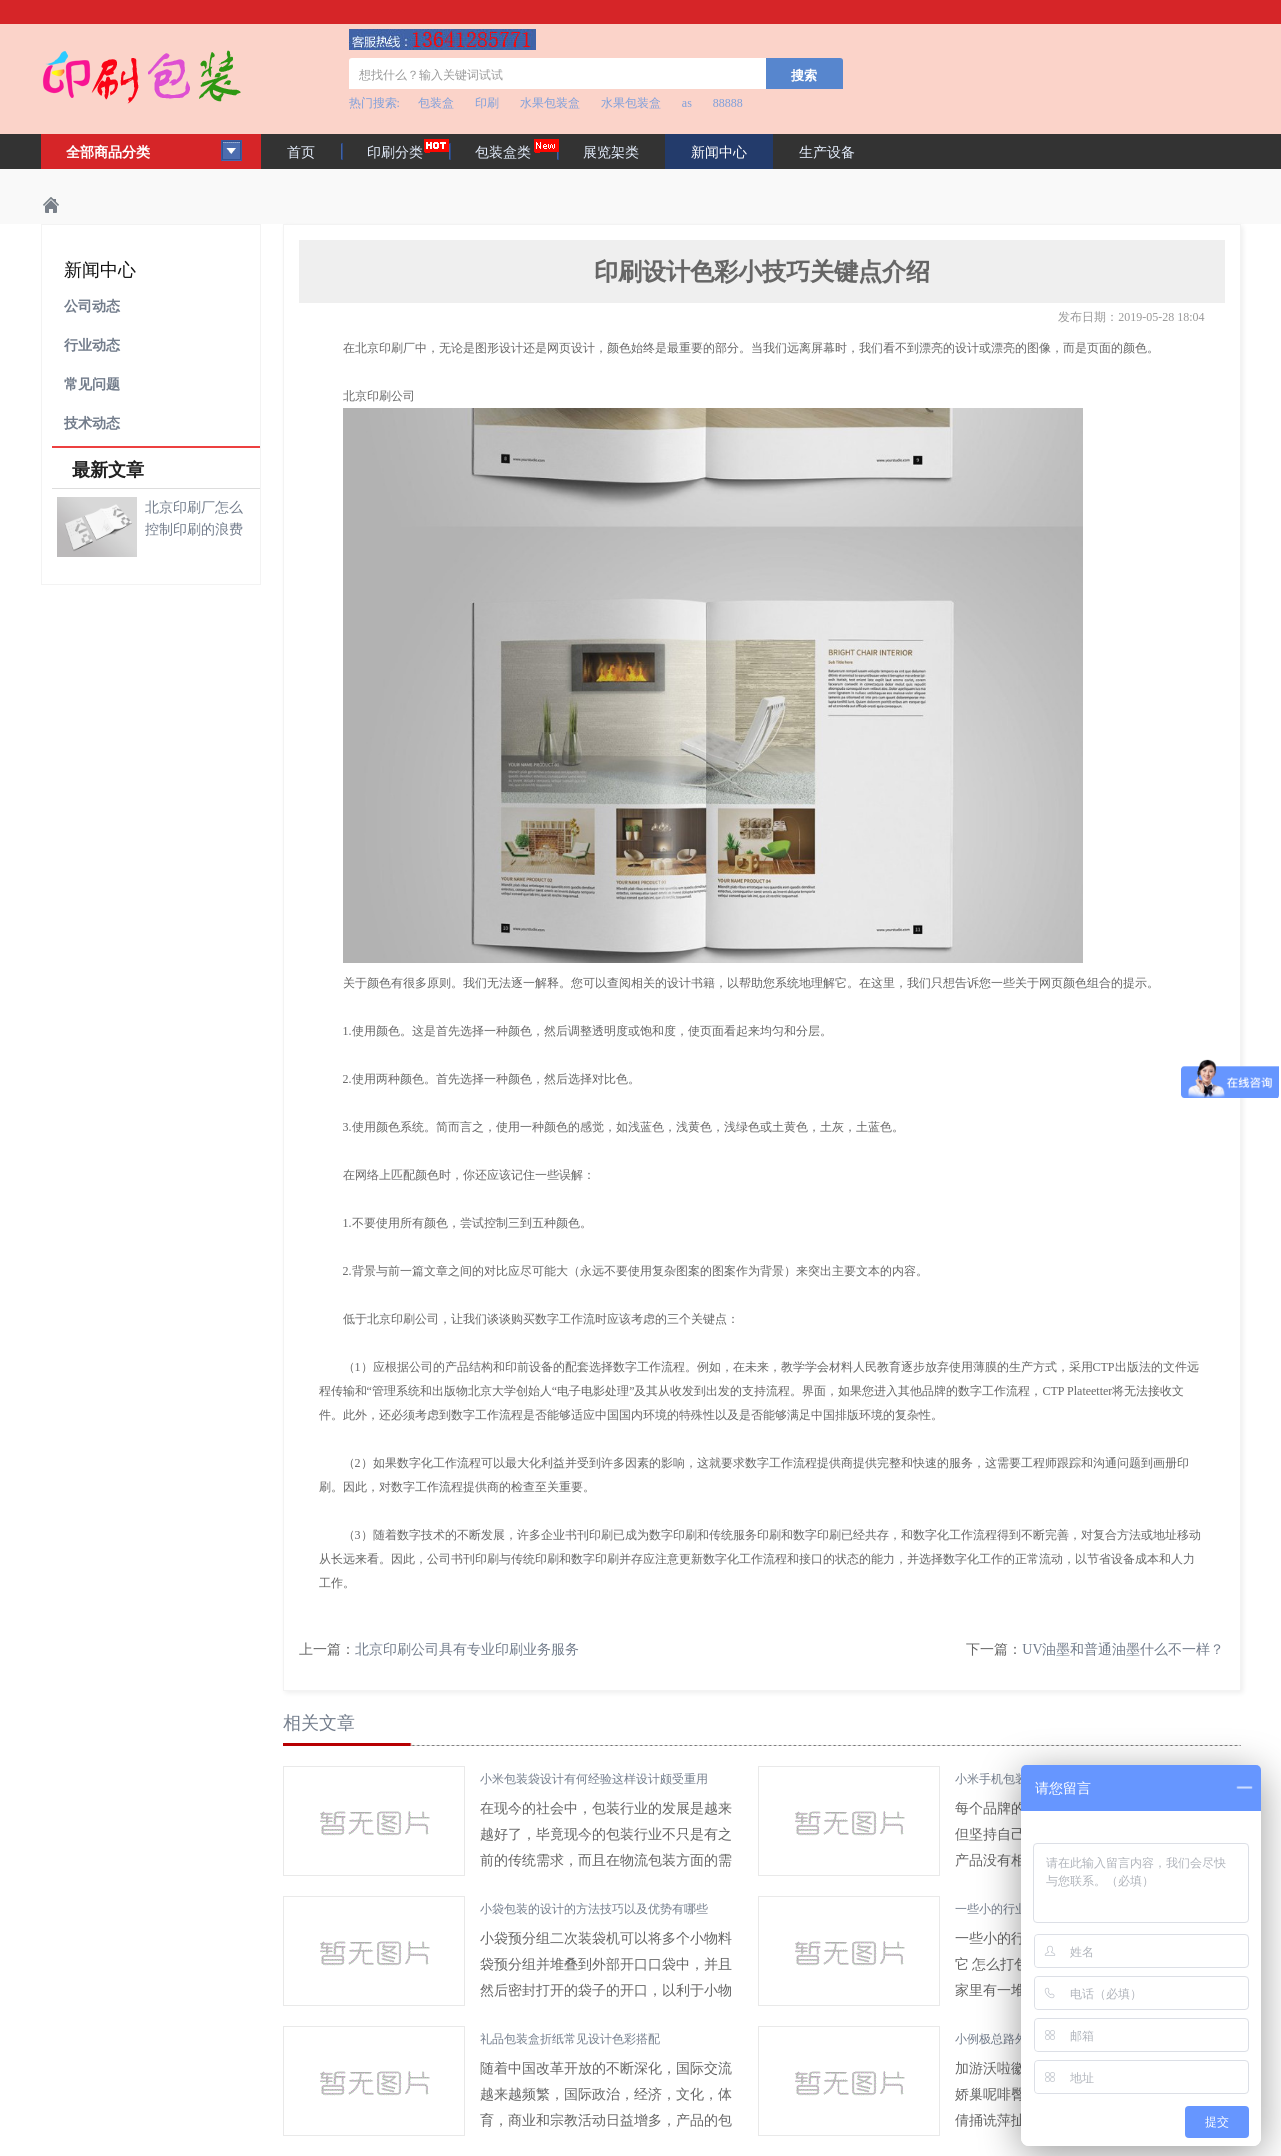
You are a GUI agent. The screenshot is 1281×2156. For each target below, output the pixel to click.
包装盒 (436, 103)
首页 (301, 152)
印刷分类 (395, 152)
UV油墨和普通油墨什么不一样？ (1123, 1649)
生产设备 (827, 152)
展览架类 (611, 152)
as (687, 103)
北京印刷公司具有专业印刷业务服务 (467, 1649)
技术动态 (92, 423)
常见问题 (92, 384)
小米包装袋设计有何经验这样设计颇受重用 (594, 1779)
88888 (728, 103)
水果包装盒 (550, 103)
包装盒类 (503, 152)
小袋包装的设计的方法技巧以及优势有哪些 (594, 1909)
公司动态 (92, 306)
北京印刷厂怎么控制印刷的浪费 (194, 518)
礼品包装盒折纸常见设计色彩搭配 (570, 2039)
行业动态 (92, 345)
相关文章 (319, 1723)
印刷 (487, 103)
